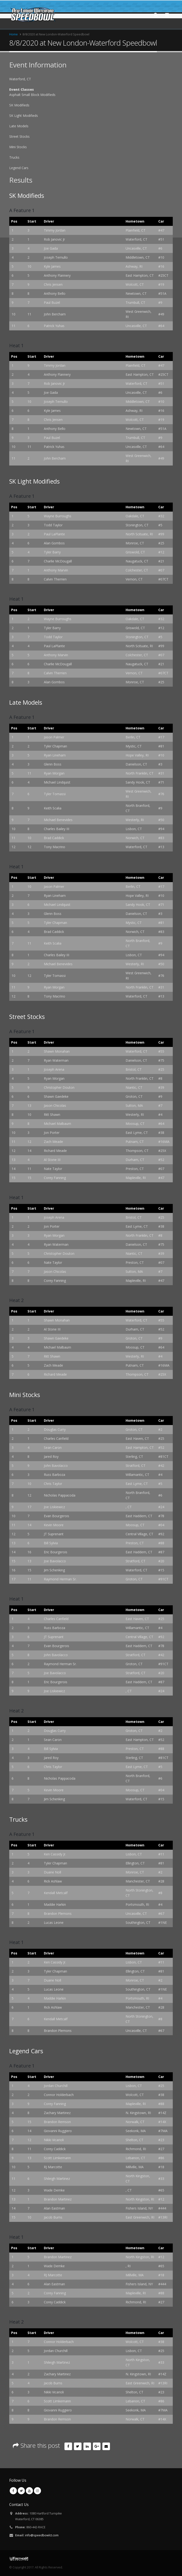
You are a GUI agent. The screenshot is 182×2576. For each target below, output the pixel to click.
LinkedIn (87, 2446)
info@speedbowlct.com (42, 2535)
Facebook (68, 2446)
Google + (96, 2446)
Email (106, 2446)
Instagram (37, 2490)
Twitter (78, 2446)
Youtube (29, 2490)
